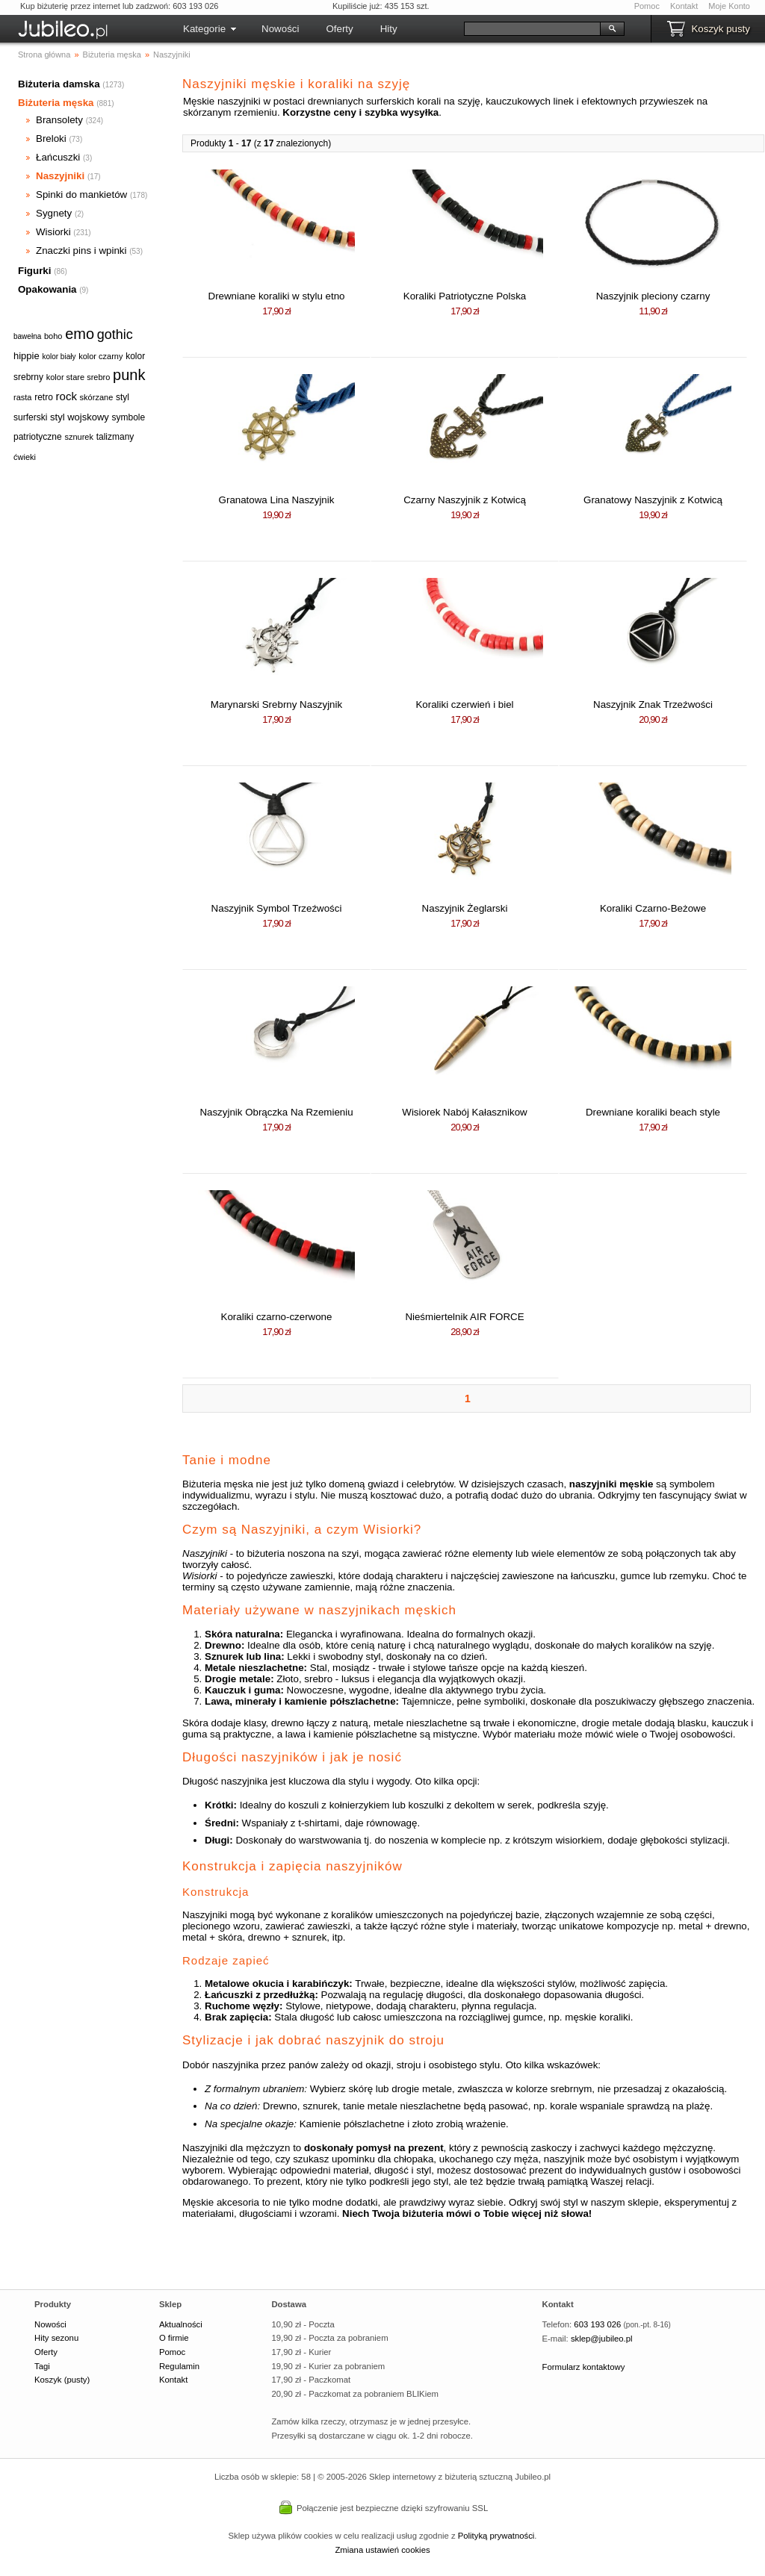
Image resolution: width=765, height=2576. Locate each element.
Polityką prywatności (496, 2535)
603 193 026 (597, 2324)
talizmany (115, 437)
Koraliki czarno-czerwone (276, 1316)
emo (79, 334)
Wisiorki (53, 231)
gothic (115, 334)
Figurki (34, 270)
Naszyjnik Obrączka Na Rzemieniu (276, 1112)
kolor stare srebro (78, 377)
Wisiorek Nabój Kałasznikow (464, 1112)
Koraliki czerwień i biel (464, 704)
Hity (388, 28)
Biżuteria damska (59, 84)
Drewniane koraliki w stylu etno (276, 296)
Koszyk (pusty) (62, 2379)
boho (53, 336)
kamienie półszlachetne (340, 1701)
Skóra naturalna (242, 1634)
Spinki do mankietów (81, 194)
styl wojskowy (79, 417)
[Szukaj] (532, 29)
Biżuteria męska (56, 102)
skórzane (97, 397)
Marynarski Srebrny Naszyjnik (276, 704)
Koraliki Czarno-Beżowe (653, 908)
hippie (26, 355)
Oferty (339, 28)
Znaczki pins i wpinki (81, 250)
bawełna (27, 336)
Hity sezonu (56, 2337)
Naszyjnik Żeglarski (465, 908)
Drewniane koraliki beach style (653, 1112)
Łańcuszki (58, 157)
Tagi (42, 2366)
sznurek (78, 436)
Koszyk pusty (720, 28)
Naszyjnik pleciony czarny (653, 296)
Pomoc (647, 5)
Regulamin (179, 2366)
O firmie (174, 2337)
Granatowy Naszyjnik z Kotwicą (652, 499)
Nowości (280, 28)
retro (43, 397)
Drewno (223, 1645)
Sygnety (54, 213)
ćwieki (24, 456)
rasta (22, 397)
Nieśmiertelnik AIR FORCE (464, 1316)
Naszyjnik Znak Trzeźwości (653, 704)
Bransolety (59, 119)
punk (129, 375)
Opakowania (47, 289)
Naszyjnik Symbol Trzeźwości (276, 908)
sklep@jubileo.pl (602, 2338)
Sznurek (224, 1656)
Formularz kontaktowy (583, 2366)
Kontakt (684, 5)
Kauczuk (225, 1690)
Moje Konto (729, 5)
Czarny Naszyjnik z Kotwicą (464, 499)
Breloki (51, 138)
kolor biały (58, 356)
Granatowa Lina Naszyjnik (277, 499)
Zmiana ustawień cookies (382, 2549)
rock (66, 396)
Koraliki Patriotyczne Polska (464, 296)
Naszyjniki (60, 175)
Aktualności (180, 2324)
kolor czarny (100, 356)
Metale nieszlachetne (254, 1667)
